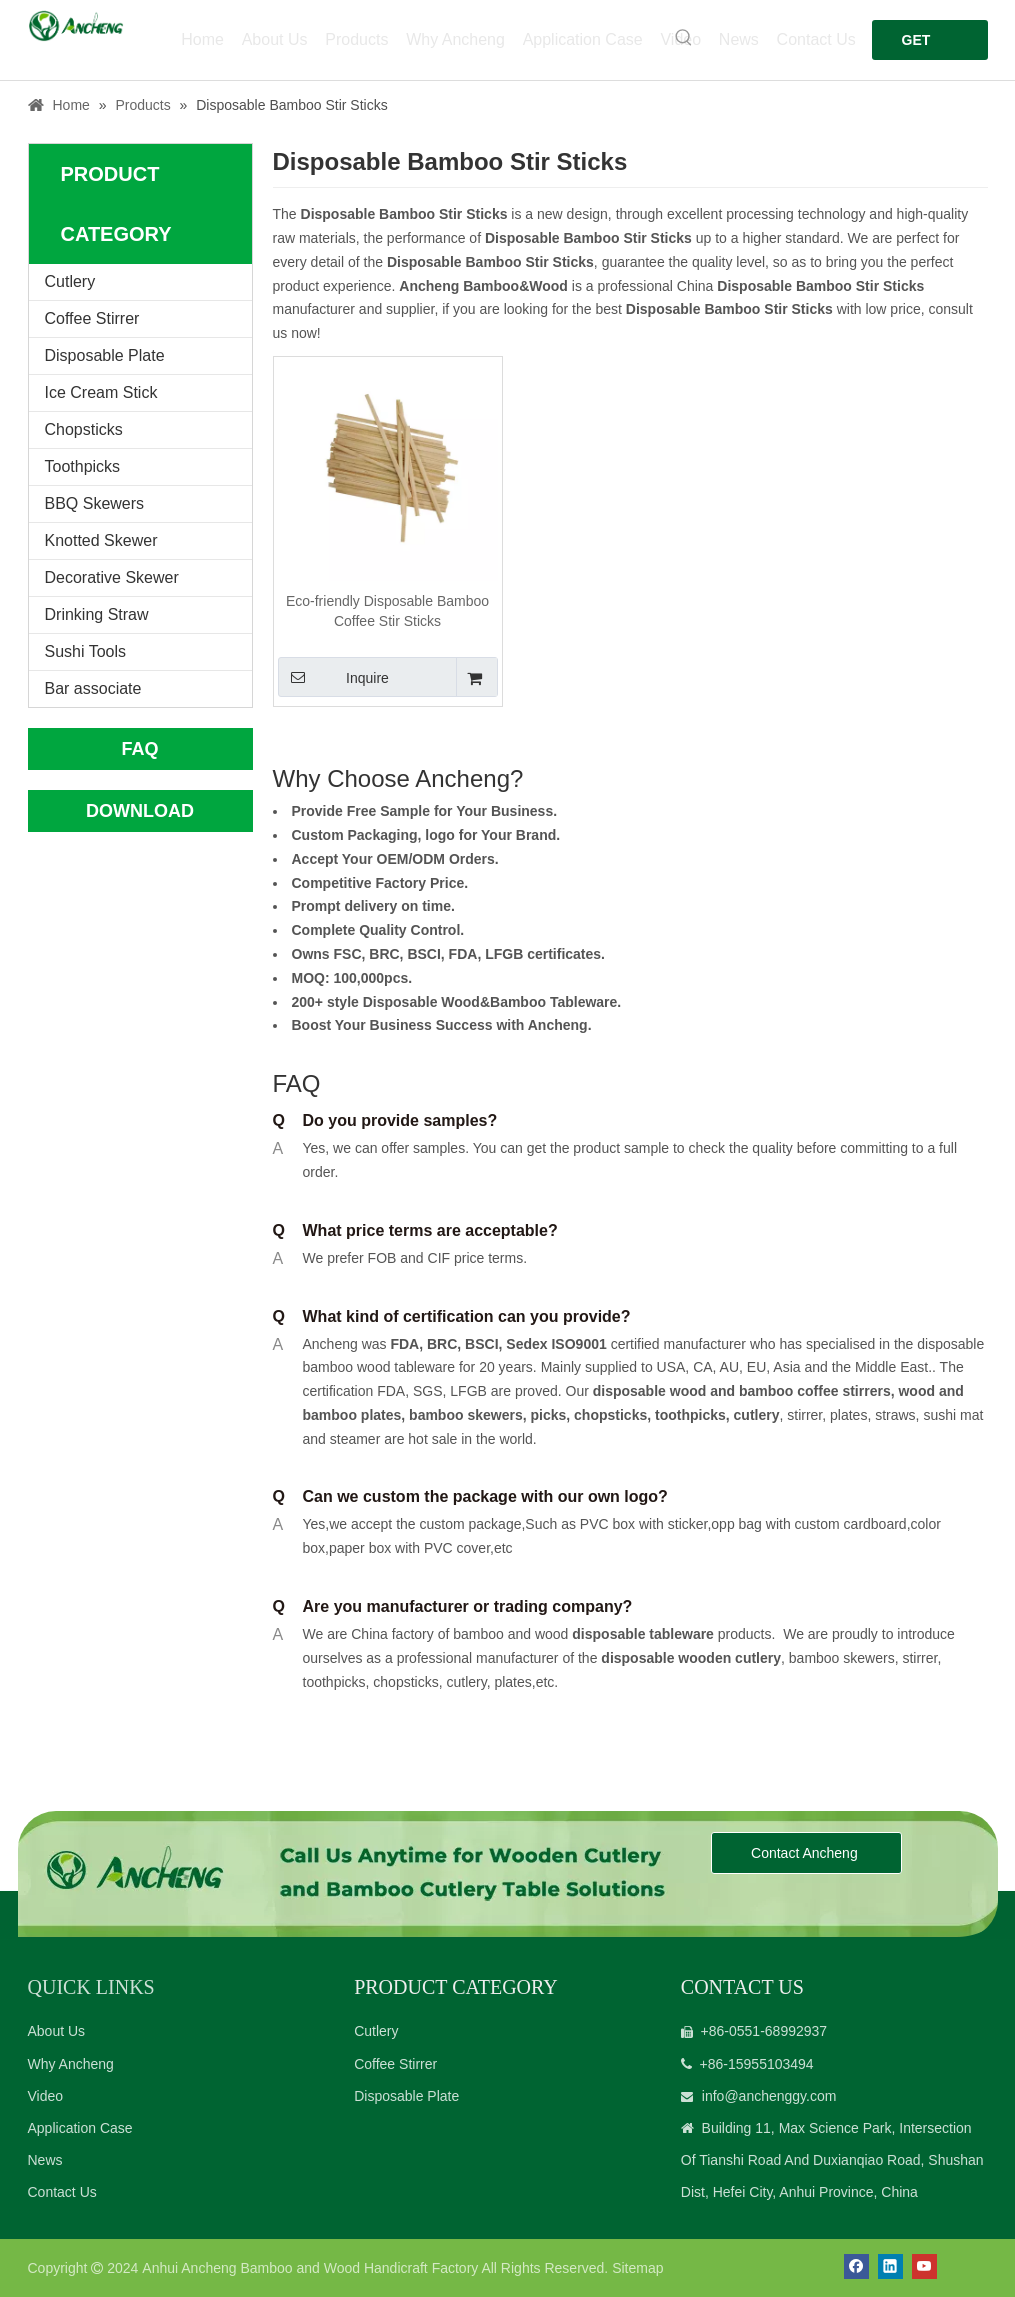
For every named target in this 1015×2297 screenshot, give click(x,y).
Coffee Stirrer (92, 318)
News (45, 2160)
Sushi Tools (86, 651)
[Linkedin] (890, 2266)
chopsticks (608, 1415)
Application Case (80, 2128)
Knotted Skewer (101, 540)
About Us (57, 2031)
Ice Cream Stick (101, 392)
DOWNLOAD (140, 811)
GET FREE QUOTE (927, 46)
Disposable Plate (105, 355)
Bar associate (93, 688)
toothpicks (690, 1415)
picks (547, 1415)
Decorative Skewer (112, 577)
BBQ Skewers (95, 503)
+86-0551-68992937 (764, 2031)
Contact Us (62, 2192)
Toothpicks (83, 466)
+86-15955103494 (757, 2064)
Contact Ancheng (806, 1853)
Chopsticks (84, 429)
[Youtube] (924, 2266)
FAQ (139, 749)
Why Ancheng (71, 2064)
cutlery (757, 1415)
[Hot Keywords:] (684, 38)
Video (46, 2096)
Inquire (333, 677)
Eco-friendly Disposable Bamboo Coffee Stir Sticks (387, 611)
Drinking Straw (97, 614)
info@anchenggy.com (769, 2096)
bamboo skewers (466, 1415)
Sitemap (637, 2268)
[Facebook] (856, 2266)
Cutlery (70, 281)
